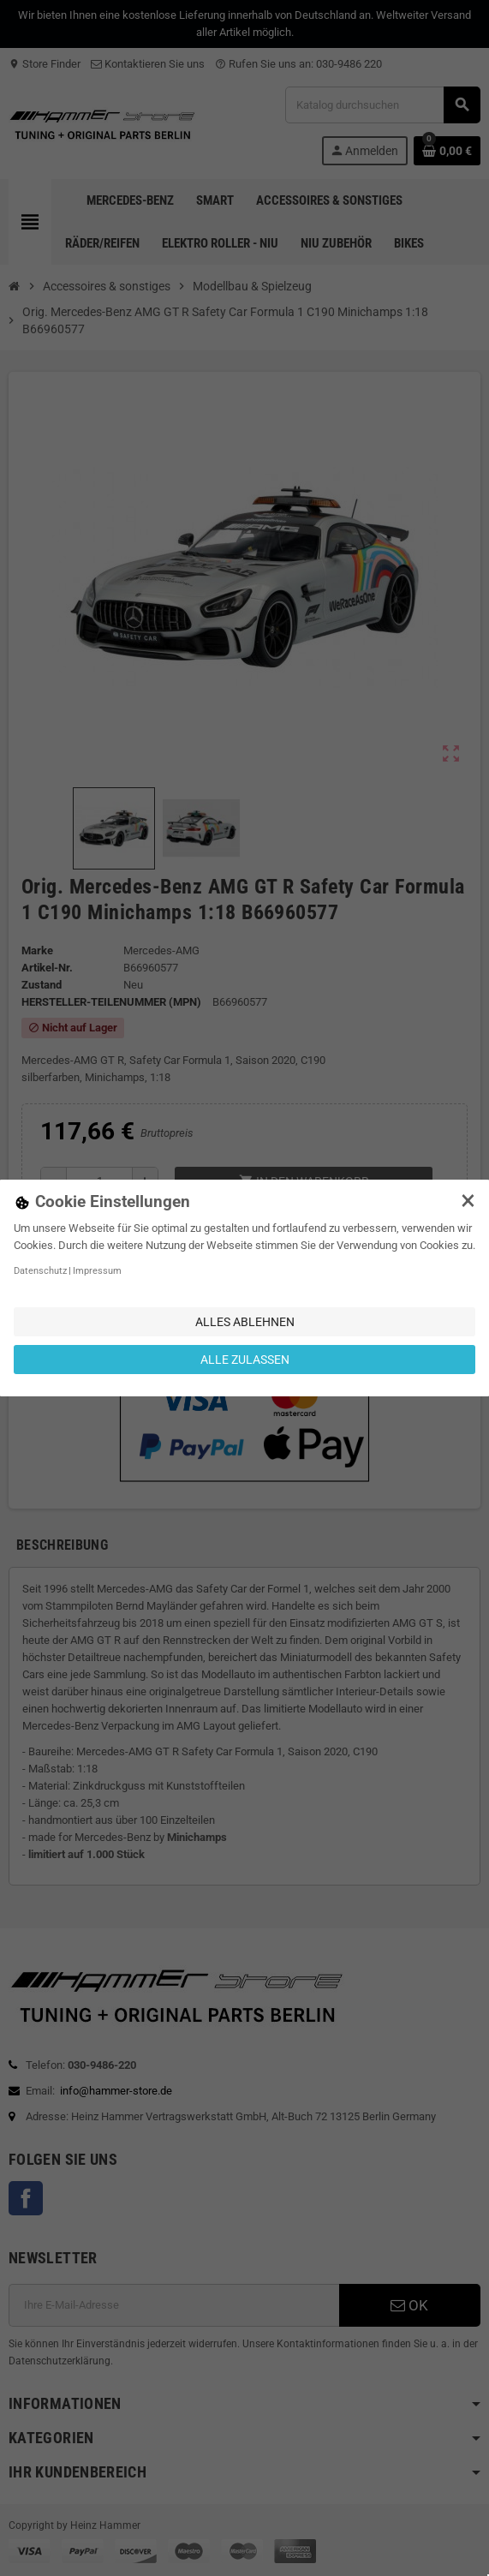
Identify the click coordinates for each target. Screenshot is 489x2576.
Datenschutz (40, 1270)
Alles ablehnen (245, 1322)
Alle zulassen (244, 1359)
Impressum (97, 1270)
